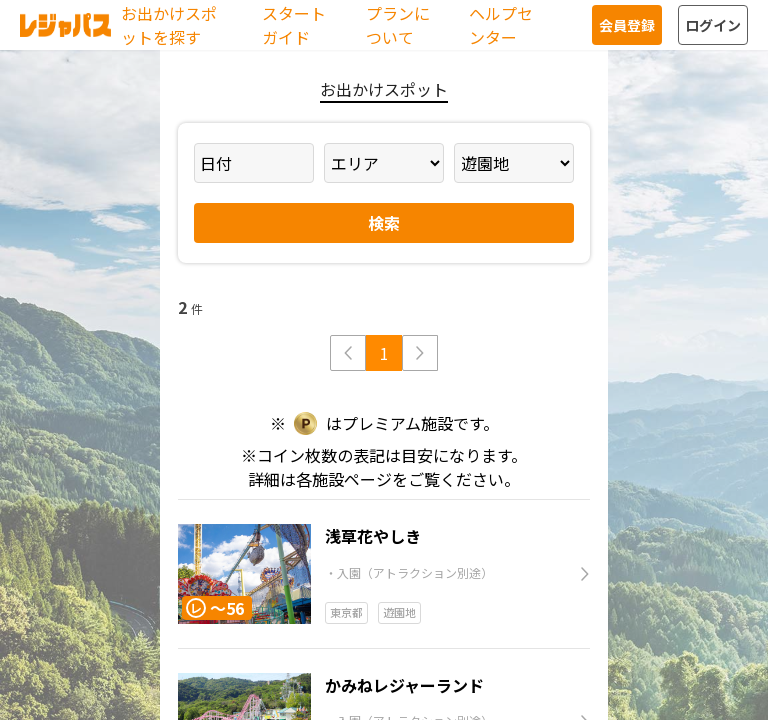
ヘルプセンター (501, 25)
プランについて (398, 25)
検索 (384, 223)
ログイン (713, 25)
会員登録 (627, 25)
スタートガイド (294, 25)
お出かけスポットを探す (169, 25)
